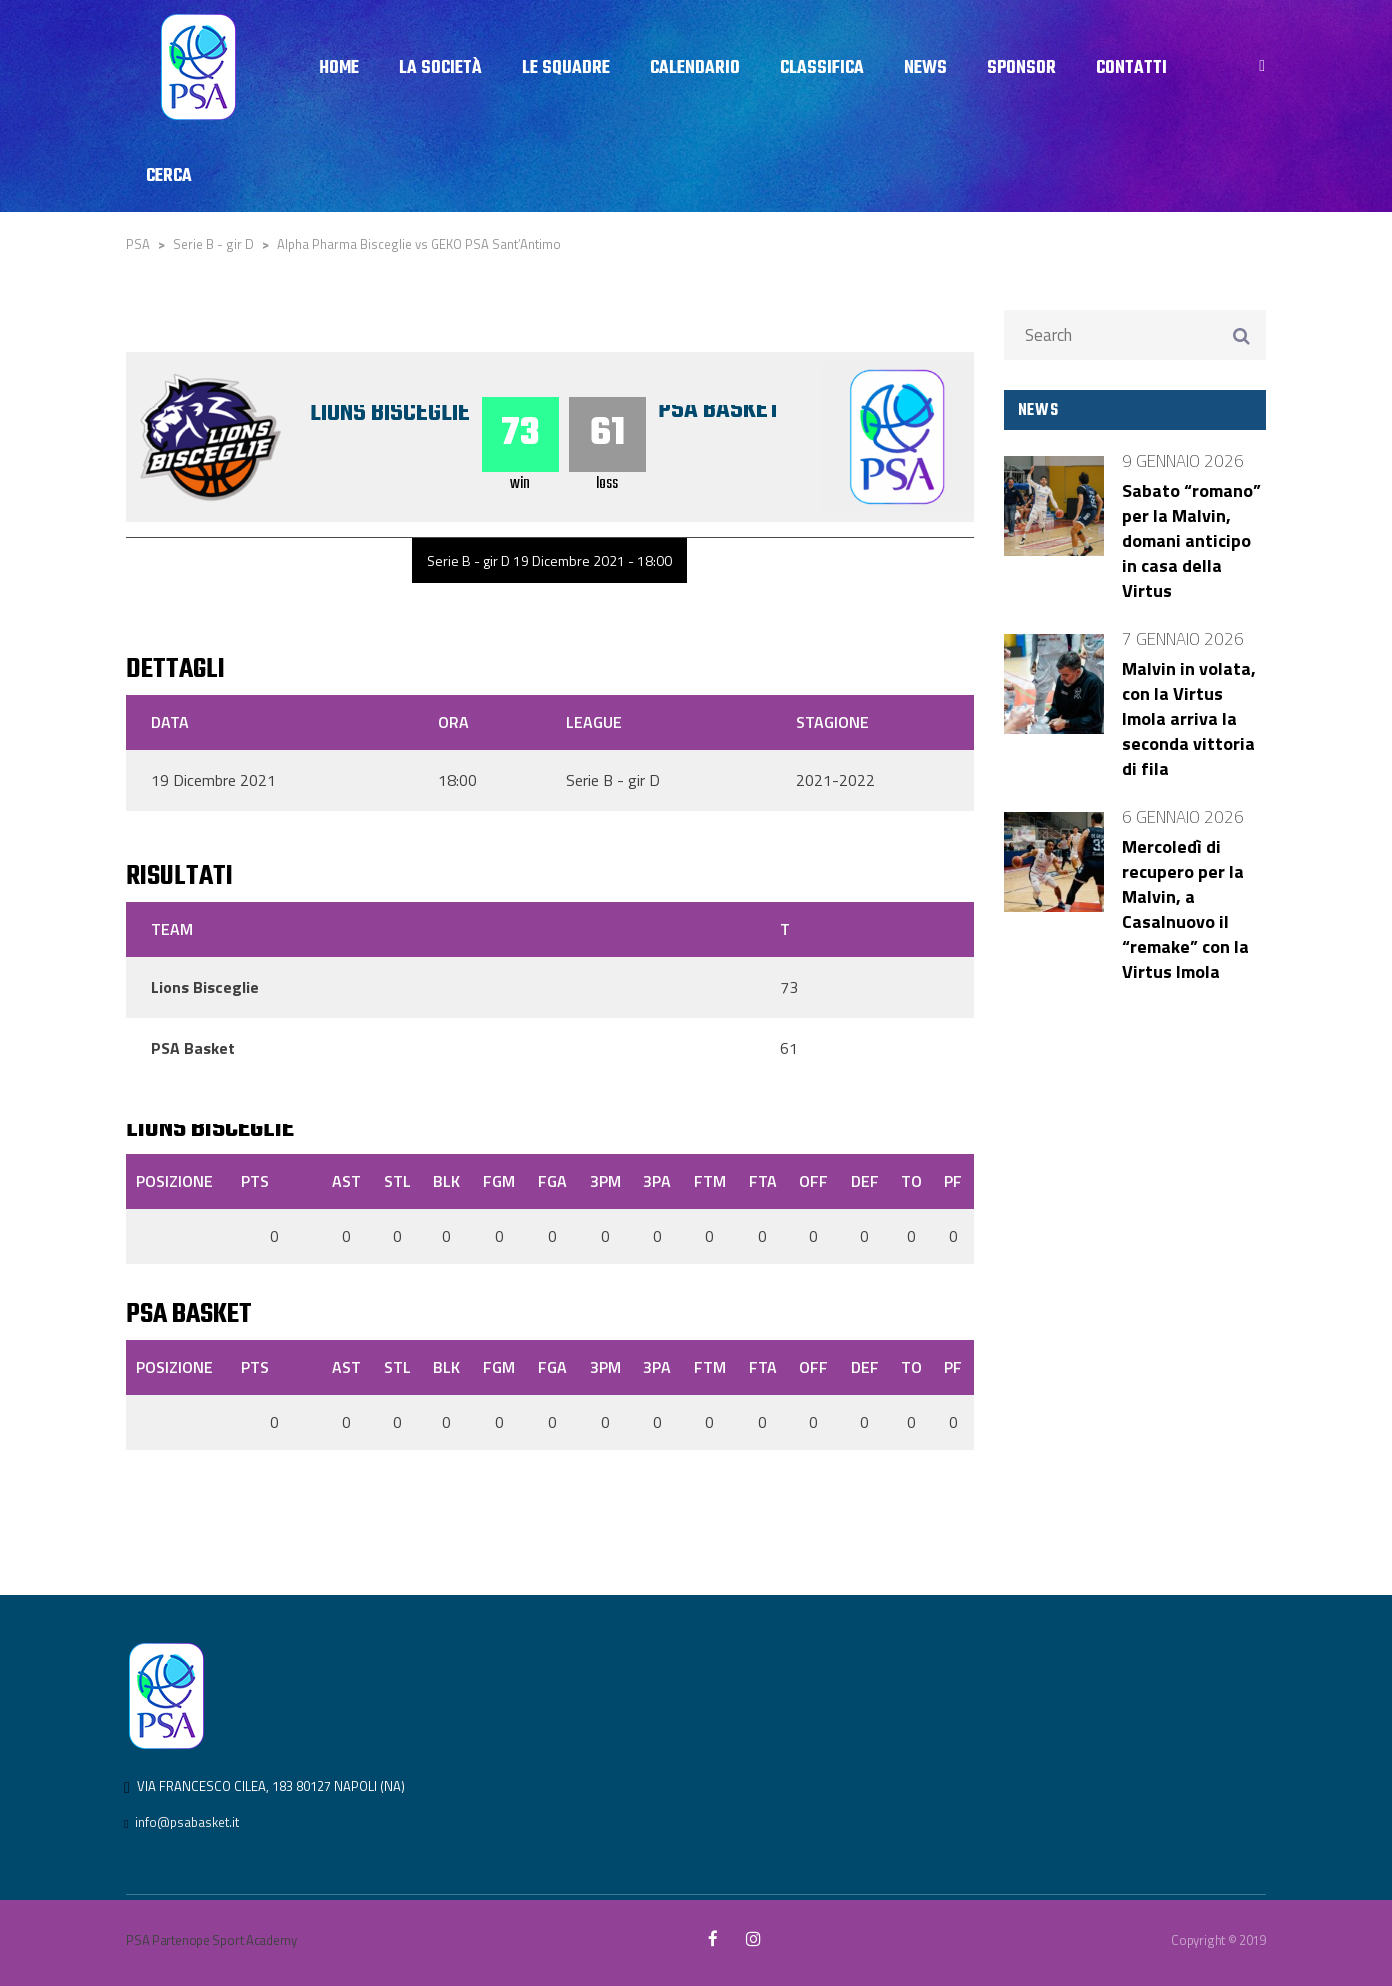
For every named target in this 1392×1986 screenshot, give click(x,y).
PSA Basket (719, 410)
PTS (255, 1181)
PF (953, 1181)
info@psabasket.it (187, 1822)
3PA (657, 1181)
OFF (813, 1181)
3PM (605, 1181)
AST (346, 1181)
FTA (763, 1181)
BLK (446, 1181)
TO (911, 1181)
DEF (865, 1181)
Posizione (174, 1181)
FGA (552, 1181)
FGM (499, 1181)
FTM (710, 1181)
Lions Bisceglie (390, 413)
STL (397, 1181)
